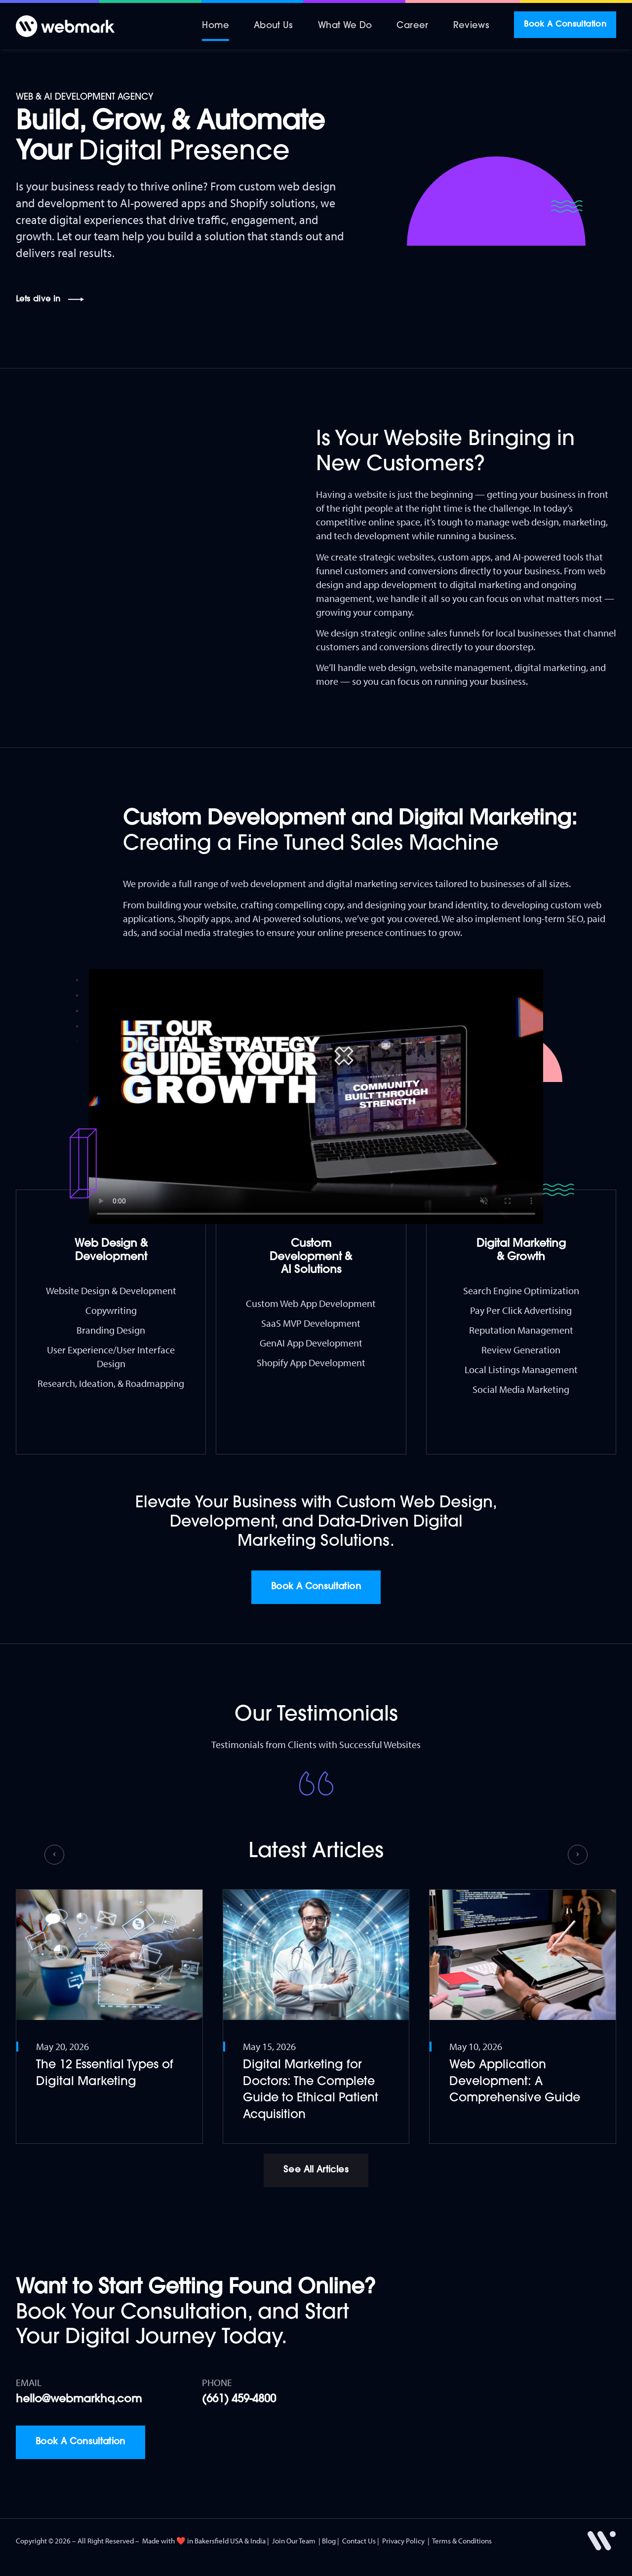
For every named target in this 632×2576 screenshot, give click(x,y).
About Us (273, 26)
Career (412, 26)
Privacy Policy (403, 2540)
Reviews (471, 26)
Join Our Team (294, 2540)
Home (215, 26)
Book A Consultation (565, 25)
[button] (54, 1855)
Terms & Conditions (462, 2540)
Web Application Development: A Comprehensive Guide (514, 2081)
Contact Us (359, 2540)
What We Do (345, 26)
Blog (329, 2540)
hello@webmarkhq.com (79, 2399)
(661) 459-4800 (239, 2399)
